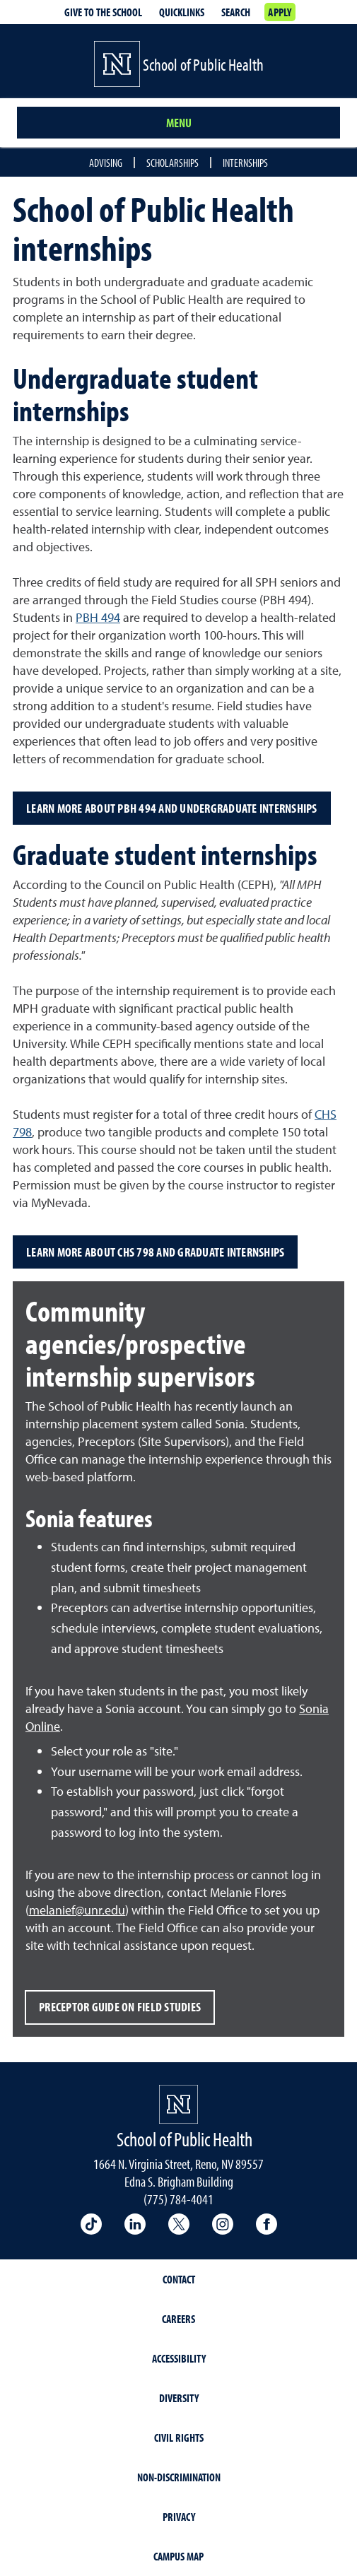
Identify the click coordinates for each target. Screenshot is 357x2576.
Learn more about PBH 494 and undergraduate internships (171, 808)
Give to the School (103, 12)
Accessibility (179, 2358)
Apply (279, 12)
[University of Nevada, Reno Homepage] (178, 2104)
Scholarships (172, 162)
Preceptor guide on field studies (120, 2007)
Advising (105, 162)
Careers (178, 2319)
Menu (179, 122)
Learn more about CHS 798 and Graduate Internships (155, 1252)
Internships (245, 162)
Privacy (179, 2517)
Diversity (179, 2398)
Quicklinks (181, 12)
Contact (179, 2279)
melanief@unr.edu (77, 1910)
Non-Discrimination (179, 2477)
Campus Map (178, 2556)
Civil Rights (179, 2437)
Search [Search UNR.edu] (235, 12)
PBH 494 (98, 617)
